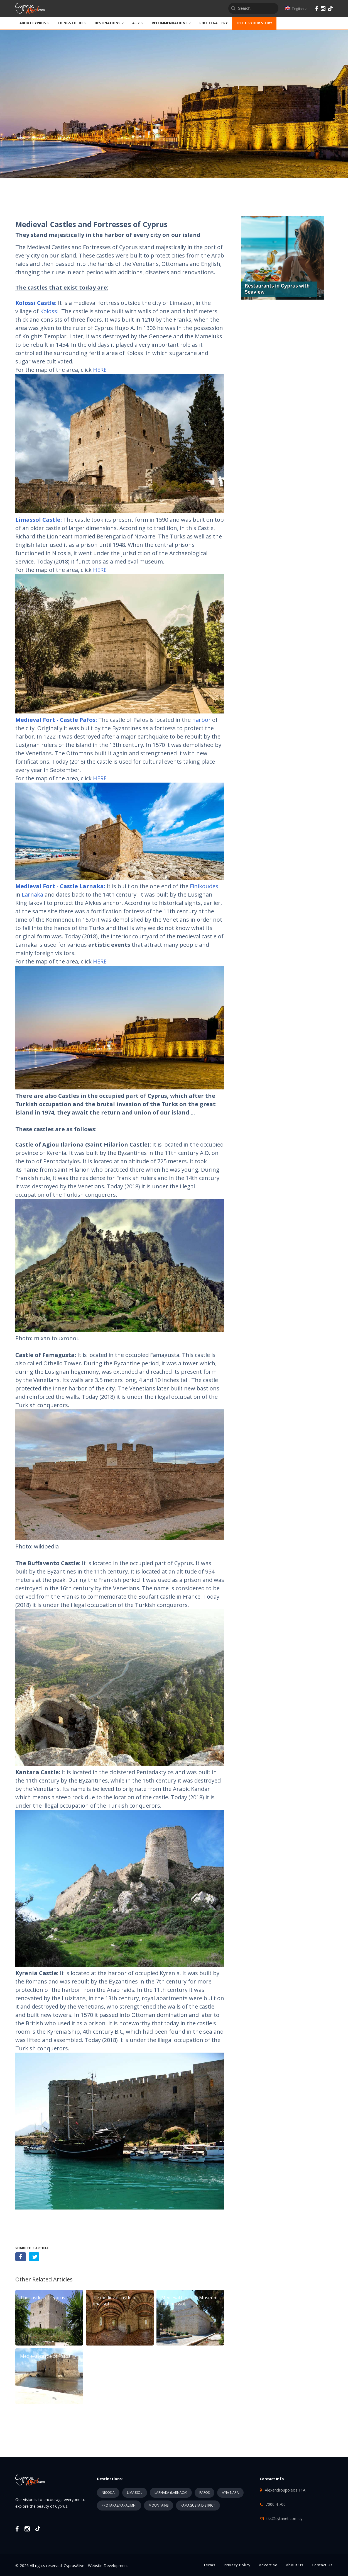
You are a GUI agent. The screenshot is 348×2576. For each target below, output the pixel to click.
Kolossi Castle (35, 303)
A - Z (137, 23)
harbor (201, 719)
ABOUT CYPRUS (34, 23)
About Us (294, 2564)
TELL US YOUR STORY (254, 23)
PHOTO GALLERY (213, 23)
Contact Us (322, 2564)
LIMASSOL (134, 2492)
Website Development (108, 2565)
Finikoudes (204, 886)
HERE (100, 369)
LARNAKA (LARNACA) (171, 2492)
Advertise (268, 2564)
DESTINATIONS (109, 23)
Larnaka (33, 894)
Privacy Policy (237, 2564)
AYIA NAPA (230, 2492)
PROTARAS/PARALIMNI (119, 2505)
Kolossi (49, 311)
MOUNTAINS (158, 2505)
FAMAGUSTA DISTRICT (198, 2505)
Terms (209, 2564)
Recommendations (171, 23)
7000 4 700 (276, 2504)
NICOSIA (108, 2492)
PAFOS (204, 2492)
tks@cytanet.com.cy (284, 2518)
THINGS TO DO (72, 23)
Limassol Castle (37, 519)
